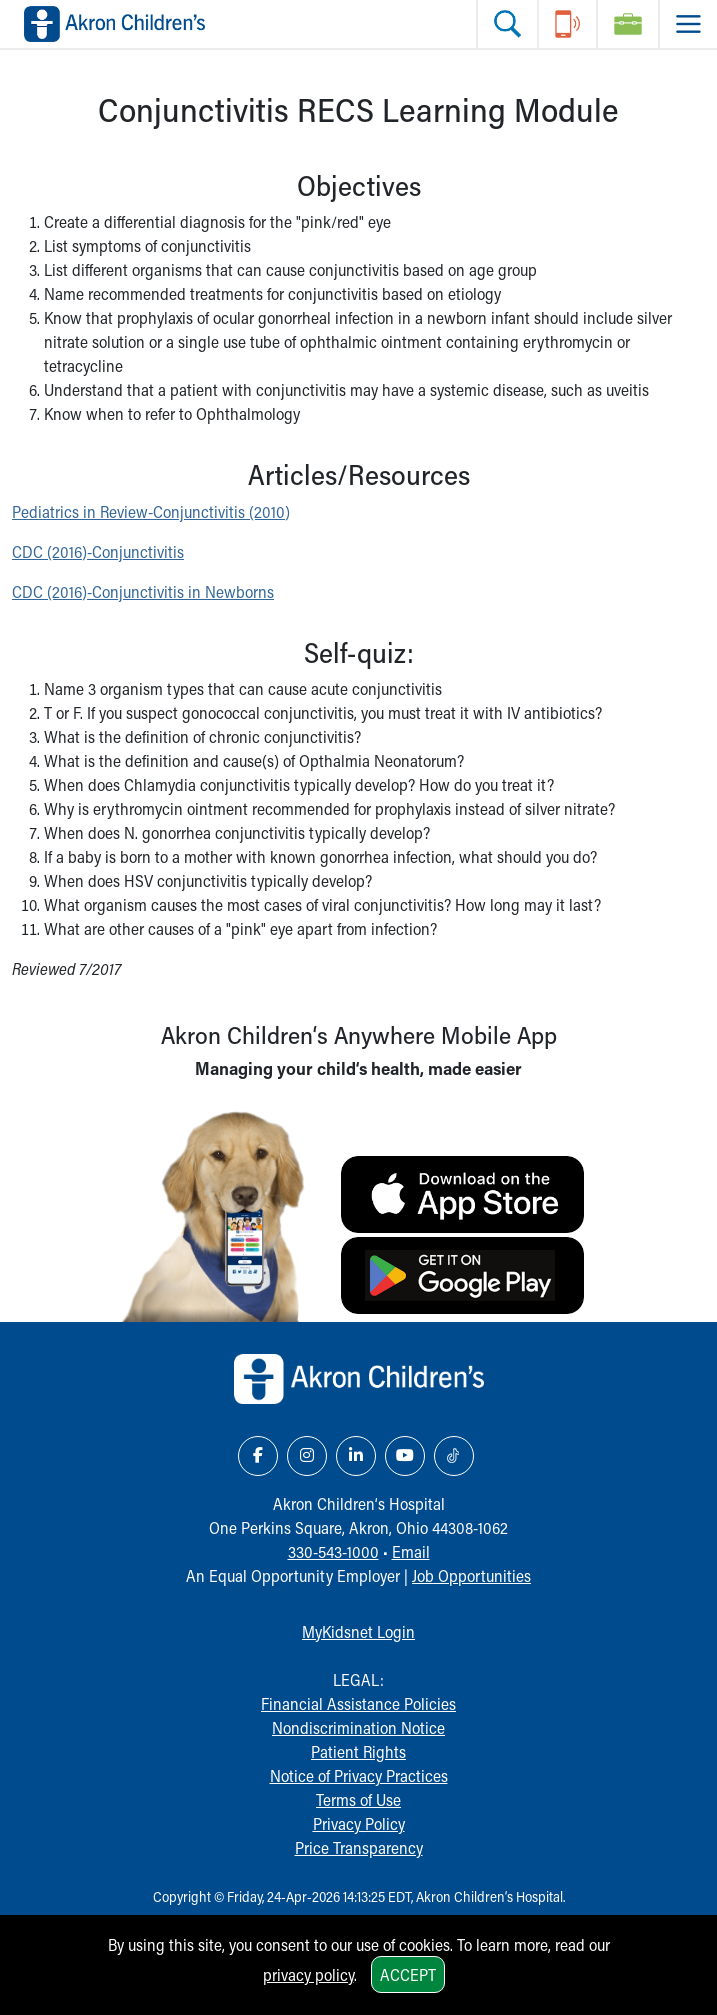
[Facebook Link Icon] (258, 1456)
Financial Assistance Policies (358, 1703)
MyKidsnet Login (358, 1631)
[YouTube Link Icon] (405, 1456)
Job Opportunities (471, 1575)
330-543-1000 (333, 1551)
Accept (408, 1974)
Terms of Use (358, 1799)
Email (411, 1551)
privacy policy (308, 1974)
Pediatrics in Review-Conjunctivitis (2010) (151, 511)
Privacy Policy (359, 1823)
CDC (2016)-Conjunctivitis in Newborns (143, 591)
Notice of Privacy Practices (359, 1775)
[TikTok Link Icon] (454, 1456)
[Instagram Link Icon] (307, 1456)
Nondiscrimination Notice (358, 1727)
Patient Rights (358, 1751)
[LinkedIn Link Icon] (356, 1456)
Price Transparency (359, 1847)
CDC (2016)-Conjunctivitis (98, 551)
